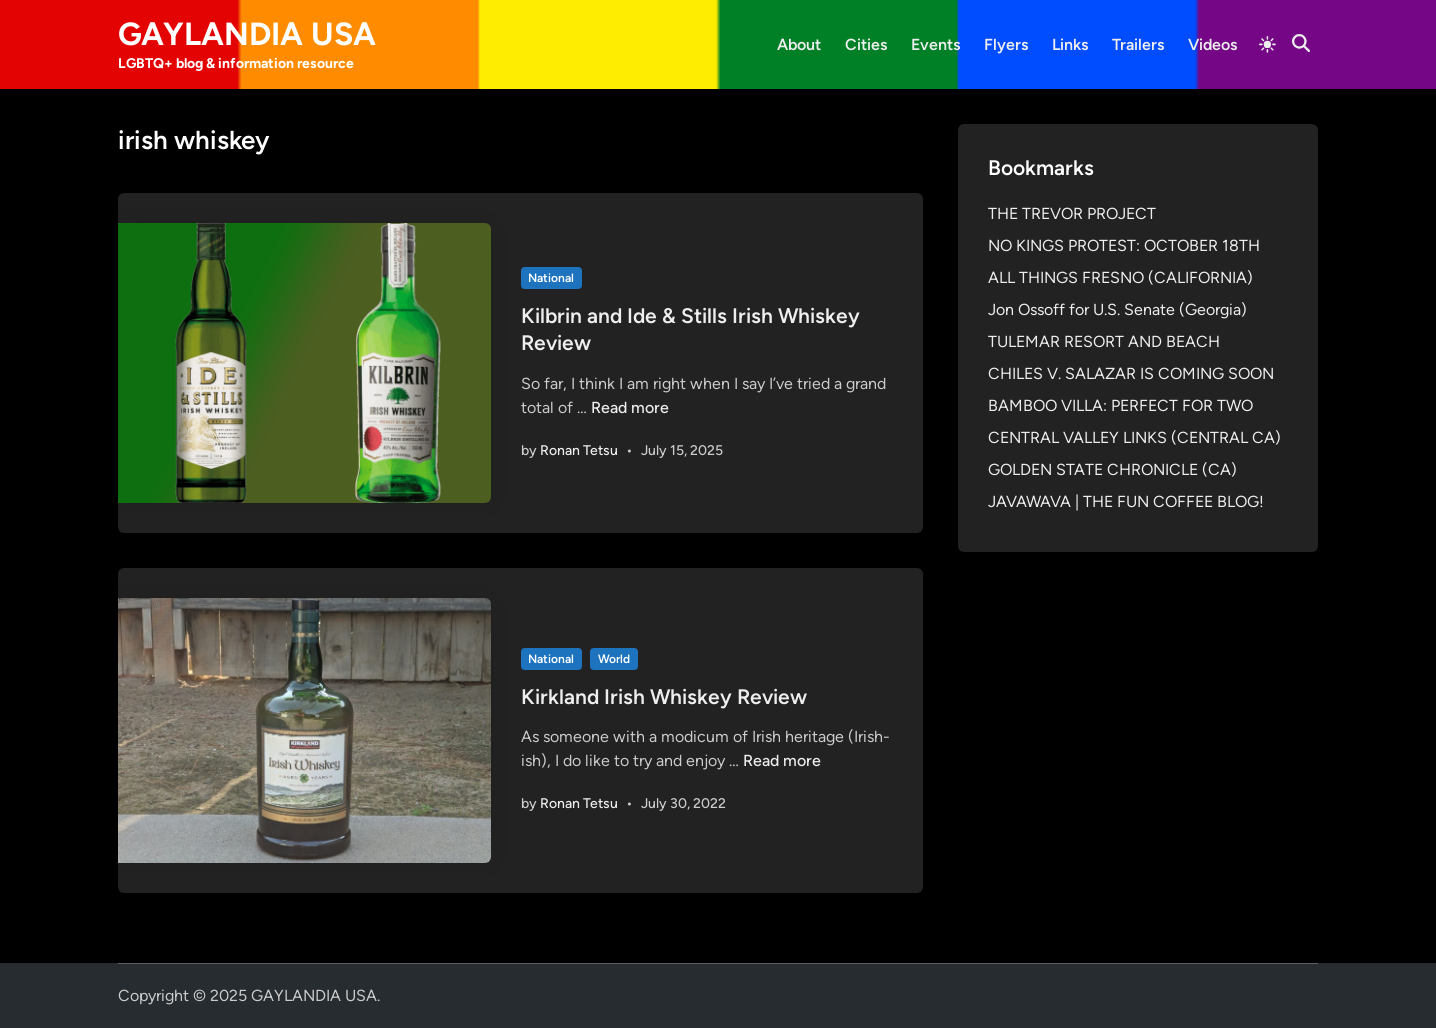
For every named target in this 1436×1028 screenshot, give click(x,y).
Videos (1212, 44)
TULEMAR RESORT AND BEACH (1104, 341)
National (551, 278)
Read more (630, 407)
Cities (866, 44)
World (614, 659)
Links (1070, 44)
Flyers (1006, 44)
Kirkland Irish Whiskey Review (664, 696)
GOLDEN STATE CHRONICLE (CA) (1112, 469)
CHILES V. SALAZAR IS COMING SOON (1131, 373)
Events (935, 44)
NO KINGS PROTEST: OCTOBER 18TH (1124, 245)
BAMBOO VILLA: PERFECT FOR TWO (1120, 405)
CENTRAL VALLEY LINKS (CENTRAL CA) (1134, 437)
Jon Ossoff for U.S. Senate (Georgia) (1117, 309)
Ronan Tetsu (579, 450)
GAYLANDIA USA (247, 34)
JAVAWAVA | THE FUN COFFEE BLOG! (1126, 501)
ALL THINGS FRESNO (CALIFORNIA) (1120, 277)
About (799, 44)
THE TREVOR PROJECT (1072, 213)
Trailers (1138, 44)
